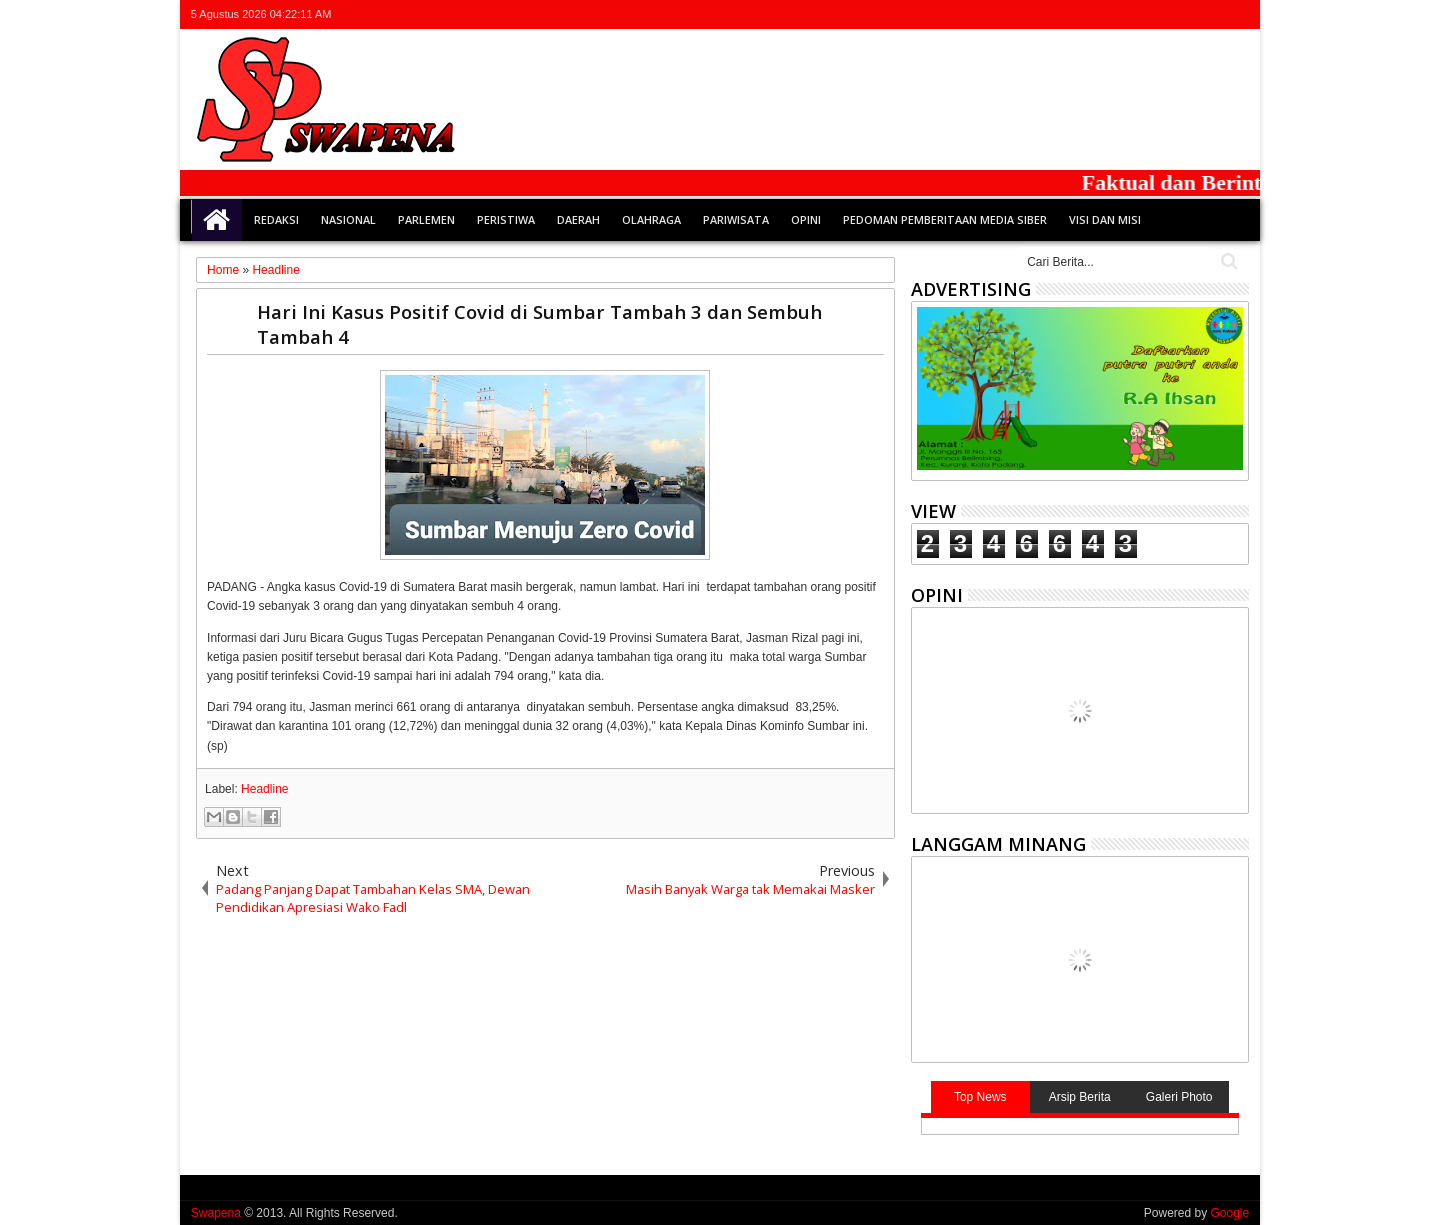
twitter (1132, 14)
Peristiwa (506, 219)
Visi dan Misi (1105, 219)
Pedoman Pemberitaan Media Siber (945, 219)
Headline (264, 789)
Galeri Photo (1179, 1097)
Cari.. (1227, 261)
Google (1229, 1213)
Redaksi (276, 219)
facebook (1158, 14)
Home (217, 220)
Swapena (216, 1213)
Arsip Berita (1080, 1097)
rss (1210, 14)
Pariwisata (736, 219)
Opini (806, 219)
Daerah (578, 219)
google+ (1184, 14)
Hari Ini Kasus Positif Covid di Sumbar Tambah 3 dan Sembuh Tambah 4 (539, 324)
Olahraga (651, 219)
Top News (980, 1097)
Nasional (348, 219)
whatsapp (1236, 14)
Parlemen (426, 219)
